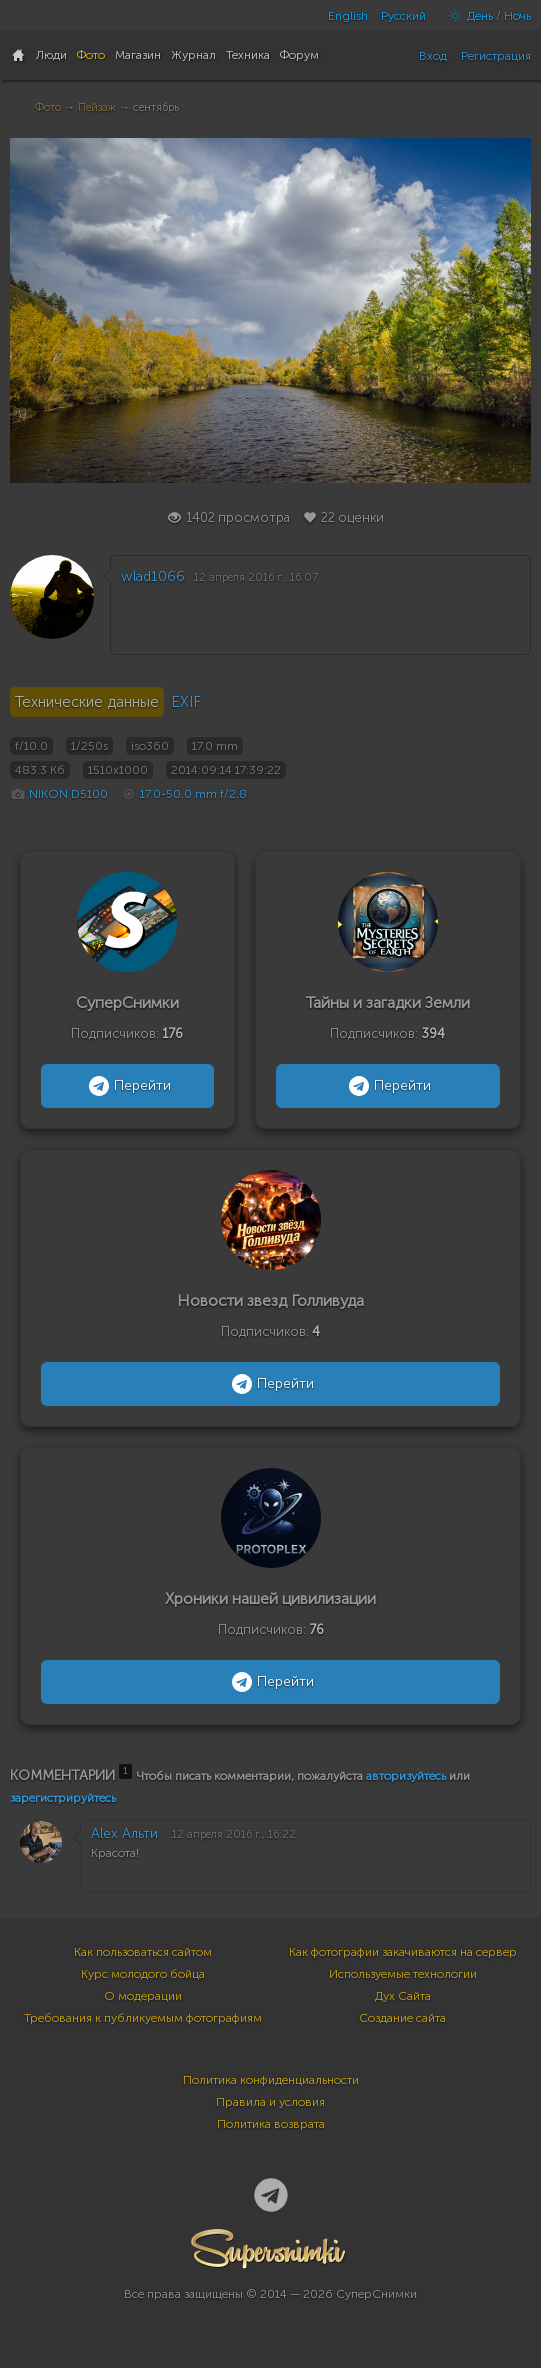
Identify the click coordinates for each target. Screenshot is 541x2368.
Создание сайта (402, 2018)
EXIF (186, 702)
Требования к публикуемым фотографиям (143, 2018)
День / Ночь (485, 16)
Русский (403, 16)
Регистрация (496, 56)
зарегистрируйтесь (63, 1798)
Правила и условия (270, 2102)
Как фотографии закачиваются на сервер (403, 1952)
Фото (48, 107)
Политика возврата (271, 2124)
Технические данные (87, 702)
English (348, 16)
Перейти (127, 1086)
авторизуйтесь (406, 1776)
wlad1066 (153, 576)
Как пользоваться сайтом (143, 1952)
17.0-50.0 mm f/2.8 (193, 794)
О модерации (143, 1996)
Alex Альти (124, 1833)
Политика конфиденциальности (271, 2080)
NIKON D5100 (68, 794)
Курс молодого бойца (143, 1974)
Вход (433, 56)
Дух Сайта (403, 1996)
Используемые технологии (403, 1974)
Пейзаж (97, 107)
